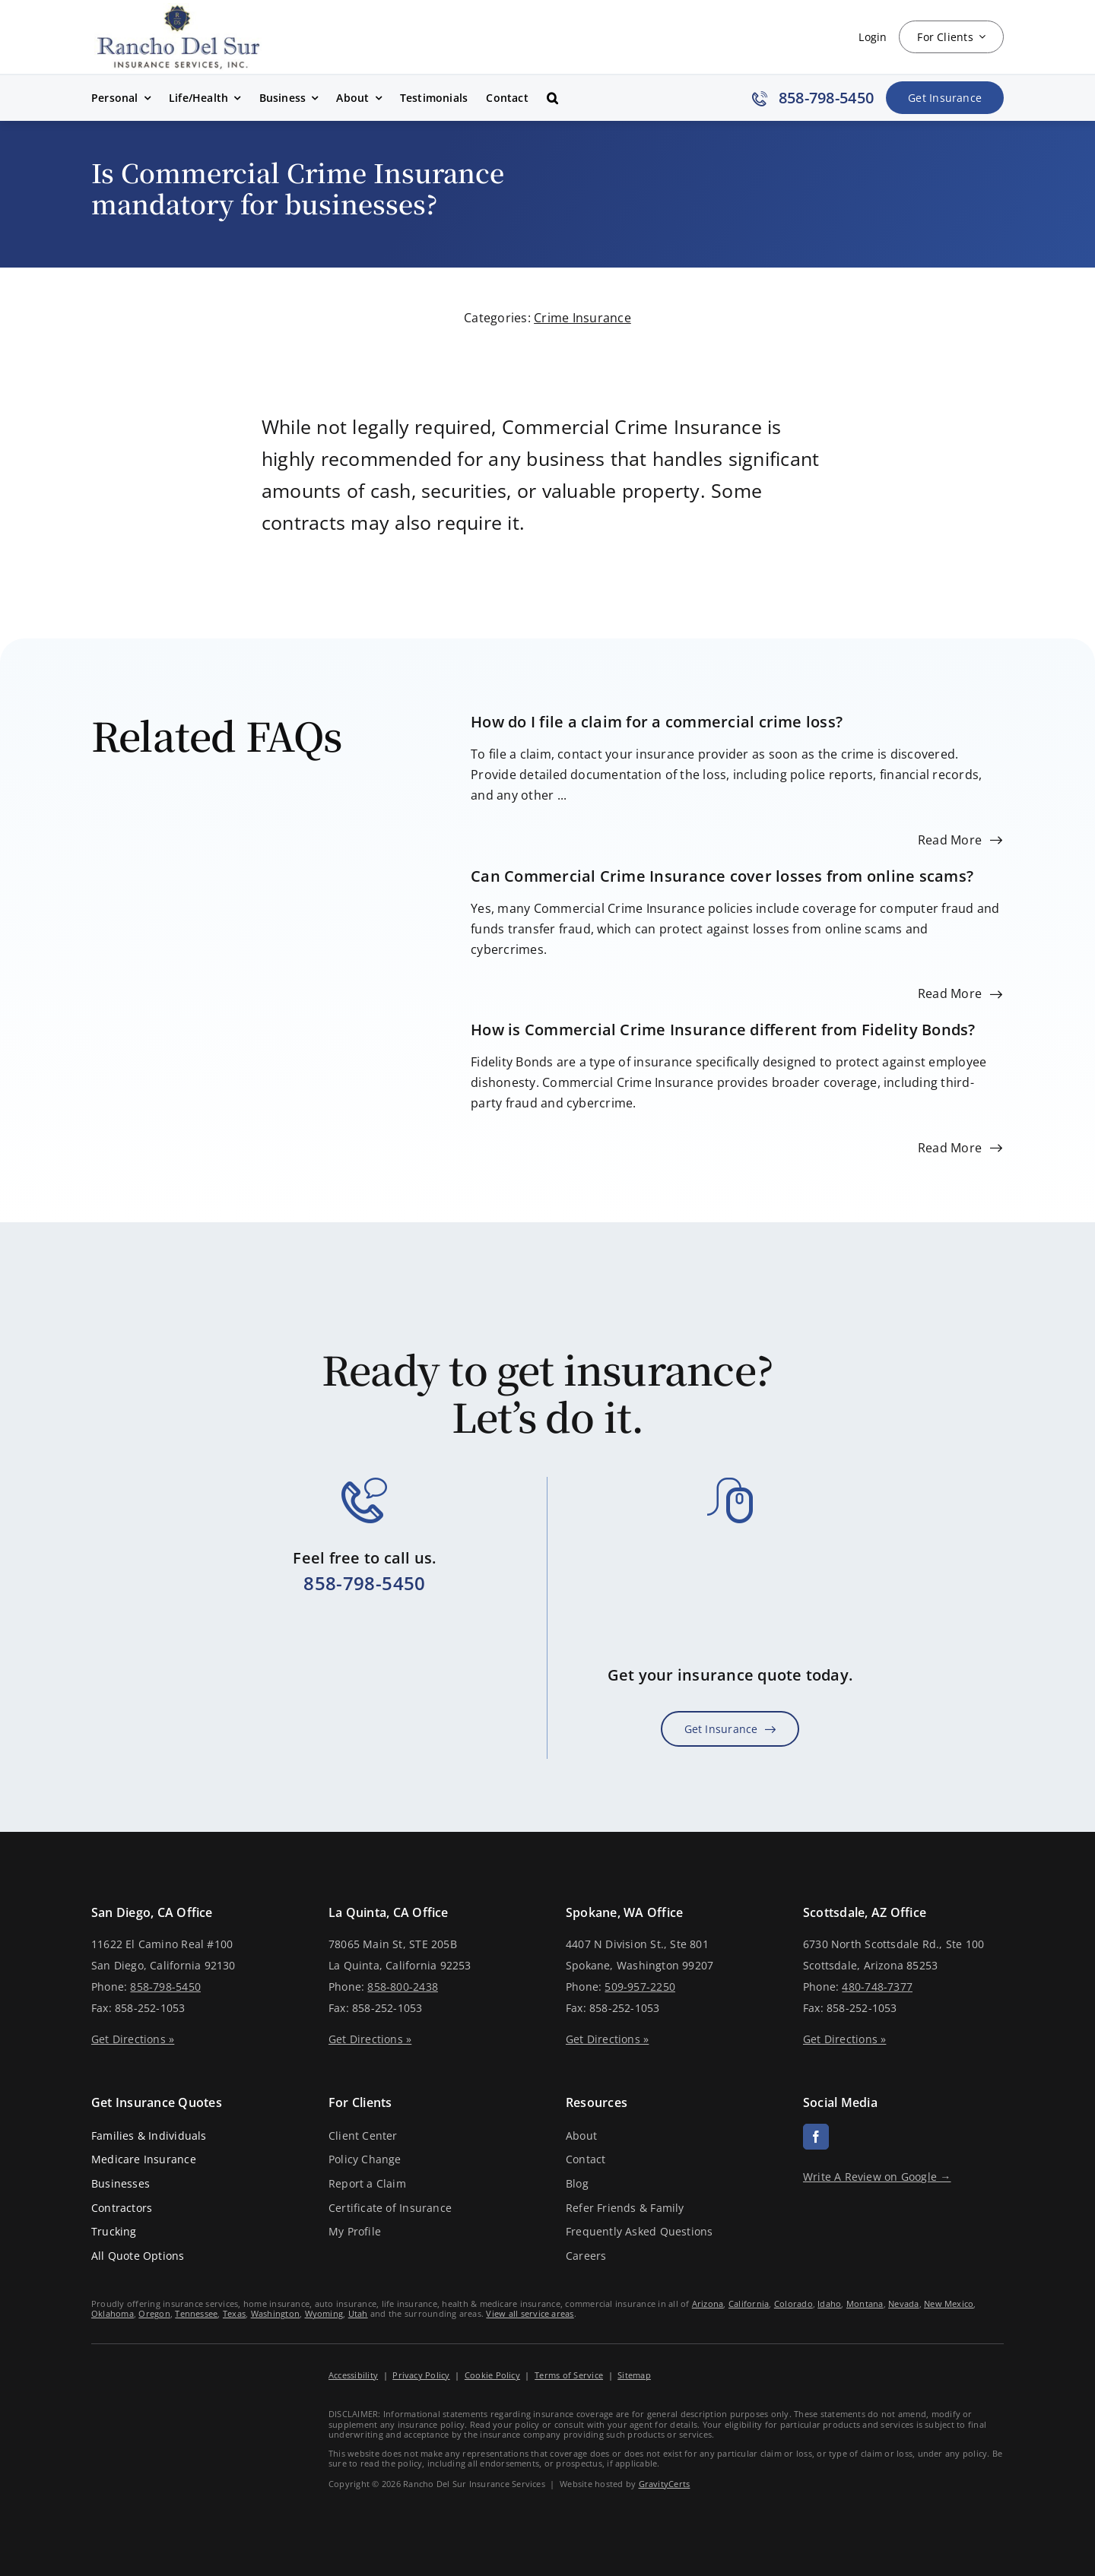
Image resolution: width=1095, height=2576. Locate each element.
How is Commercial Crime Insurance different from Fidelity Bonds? (723, 1029)
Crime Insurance (582, 317)
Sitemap (634, 2375)
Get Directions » (132, 2039)
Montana (865, 2303)
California (748, 2303)
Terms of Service (569, 2375)
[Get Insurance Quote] (945, 97)
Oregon (154, 2313)
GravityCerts (664, 2483)
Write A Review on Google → (877, 2176)
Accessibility (353, 2375)
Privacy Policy (420, 2375)
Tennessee (196, 2313)
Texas (234, 2313)
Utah (358, 2313)
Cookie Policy (492, 2375)
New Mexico (948, 2303)
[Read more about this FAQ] (960, 840)
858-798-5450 (364, 1582)
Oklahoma (112, 2313)
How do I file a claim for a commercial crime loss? (657, 721)
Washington (275, 2313)
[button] (552, 98)
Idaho (829, 2303)
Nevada (903, 2303)
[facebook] (816, 2137)
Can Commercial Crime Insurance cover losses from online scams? (722, 876)
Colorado (793, 2303)
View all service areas (529, 2313)
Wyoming (324, 2313)
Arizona (708, 2303)
